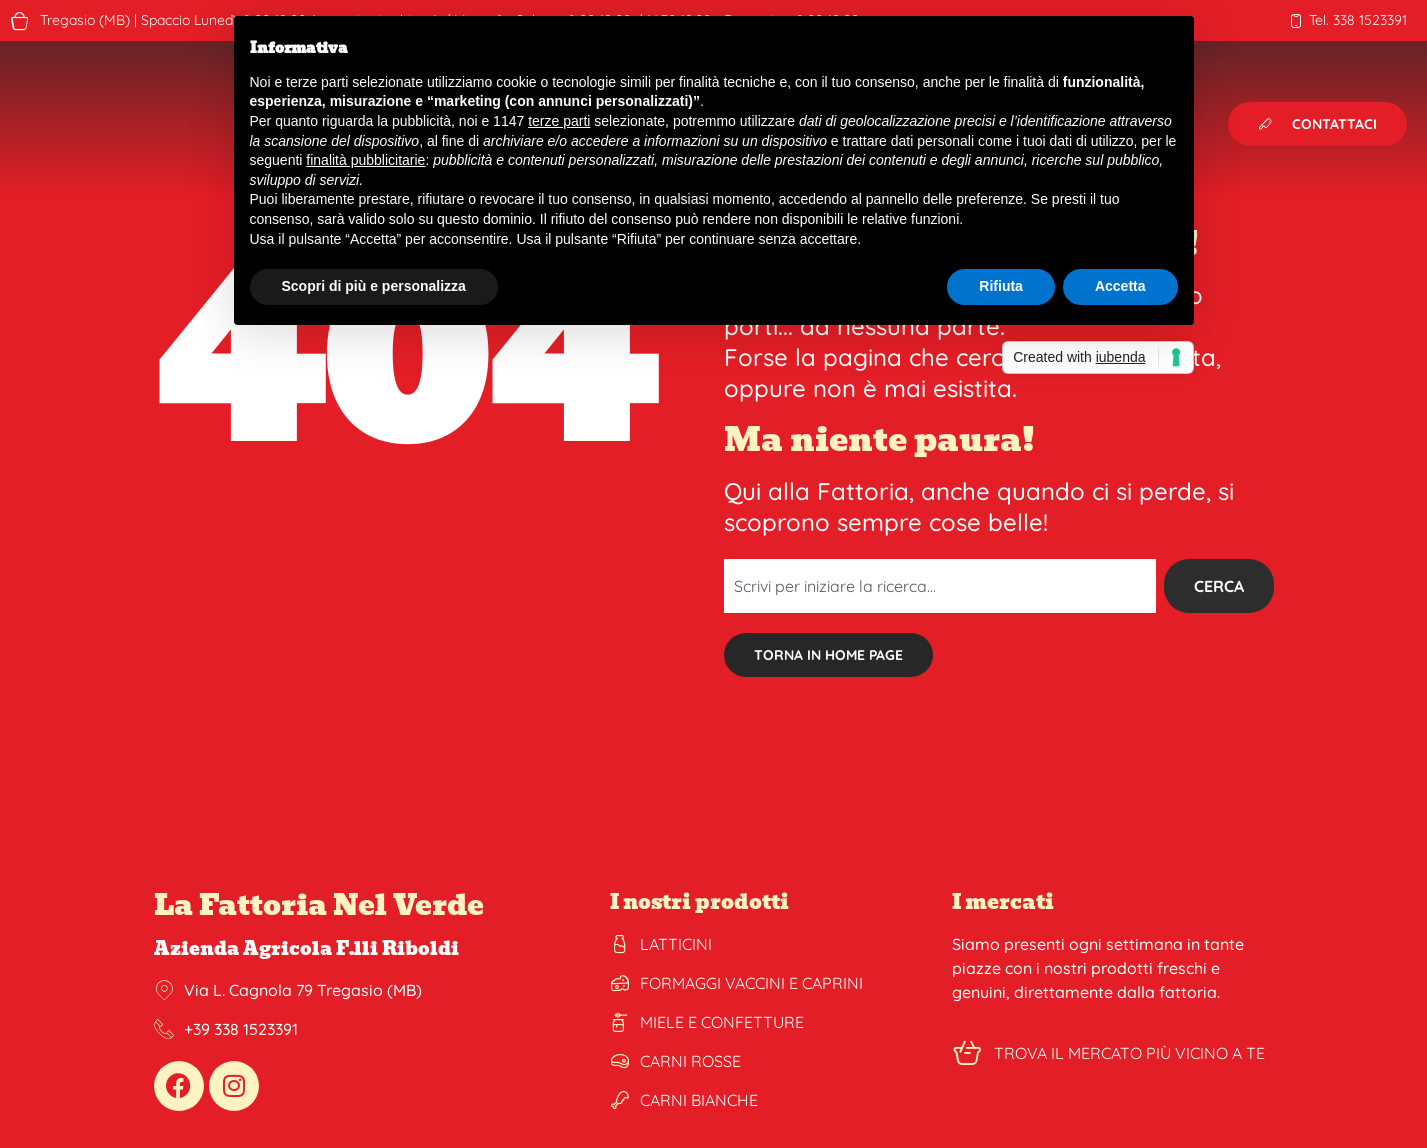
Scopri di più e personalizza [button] (374, 286)
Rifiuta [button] (1001, 286)
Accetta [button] (1120, 286)
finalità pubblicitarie (365, 160)
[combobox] (940, 586)
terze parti (559, 121)
